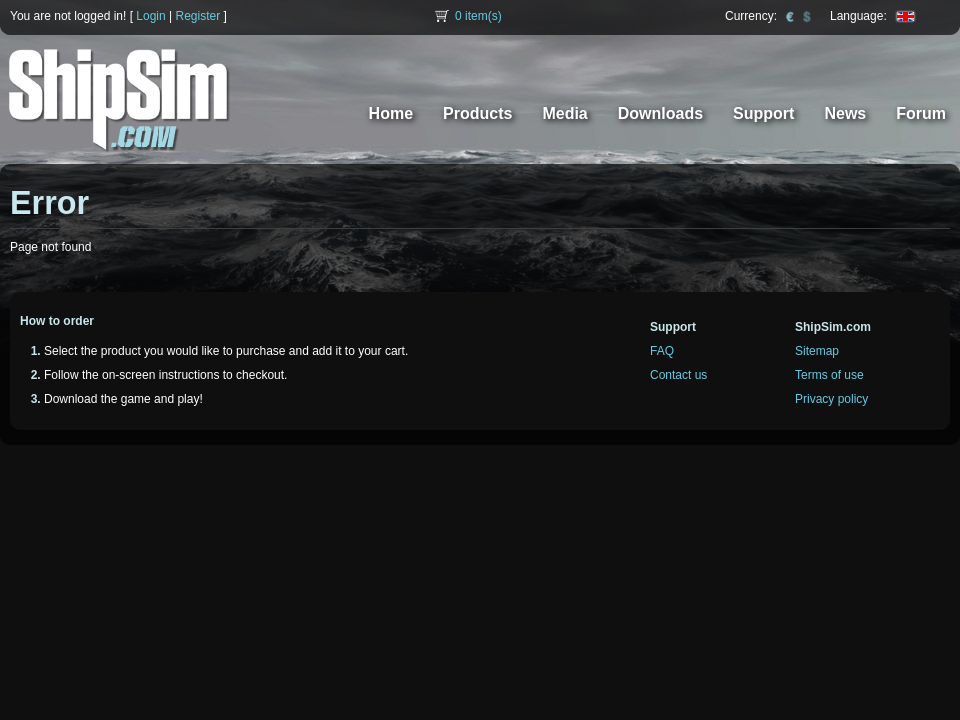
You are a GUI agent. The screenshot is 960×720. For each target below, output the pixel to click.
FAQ (662, 351)
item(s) (478, 16)
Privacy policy (831, 399)
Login (150, 16)
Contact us (678, 375)
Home (391, 113)
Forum (921, 113)
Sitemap (817, 351)
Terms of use (829, 375)
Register (198, 16)
